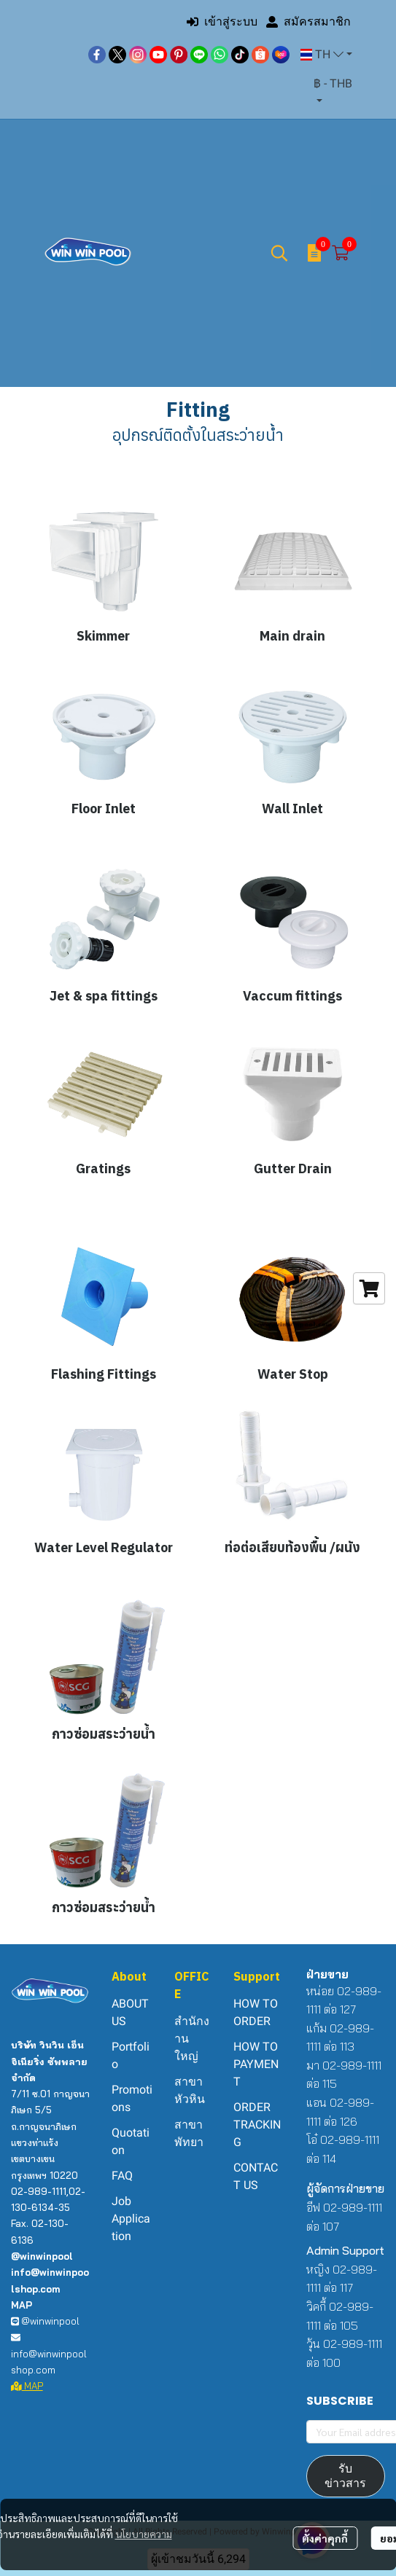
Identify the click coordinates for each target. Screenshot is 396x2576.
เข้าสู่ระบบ (222, 21)
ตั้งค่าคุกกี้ (325, 2538)
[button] (326, 54)
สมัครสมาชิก (308, 21)
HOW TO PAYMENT (256, 2064)
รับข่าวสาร (345, 2476)
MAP (27, 2386)
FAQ (122, 2175)
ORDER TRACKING (257, 2124)
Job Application (131, 2218)
